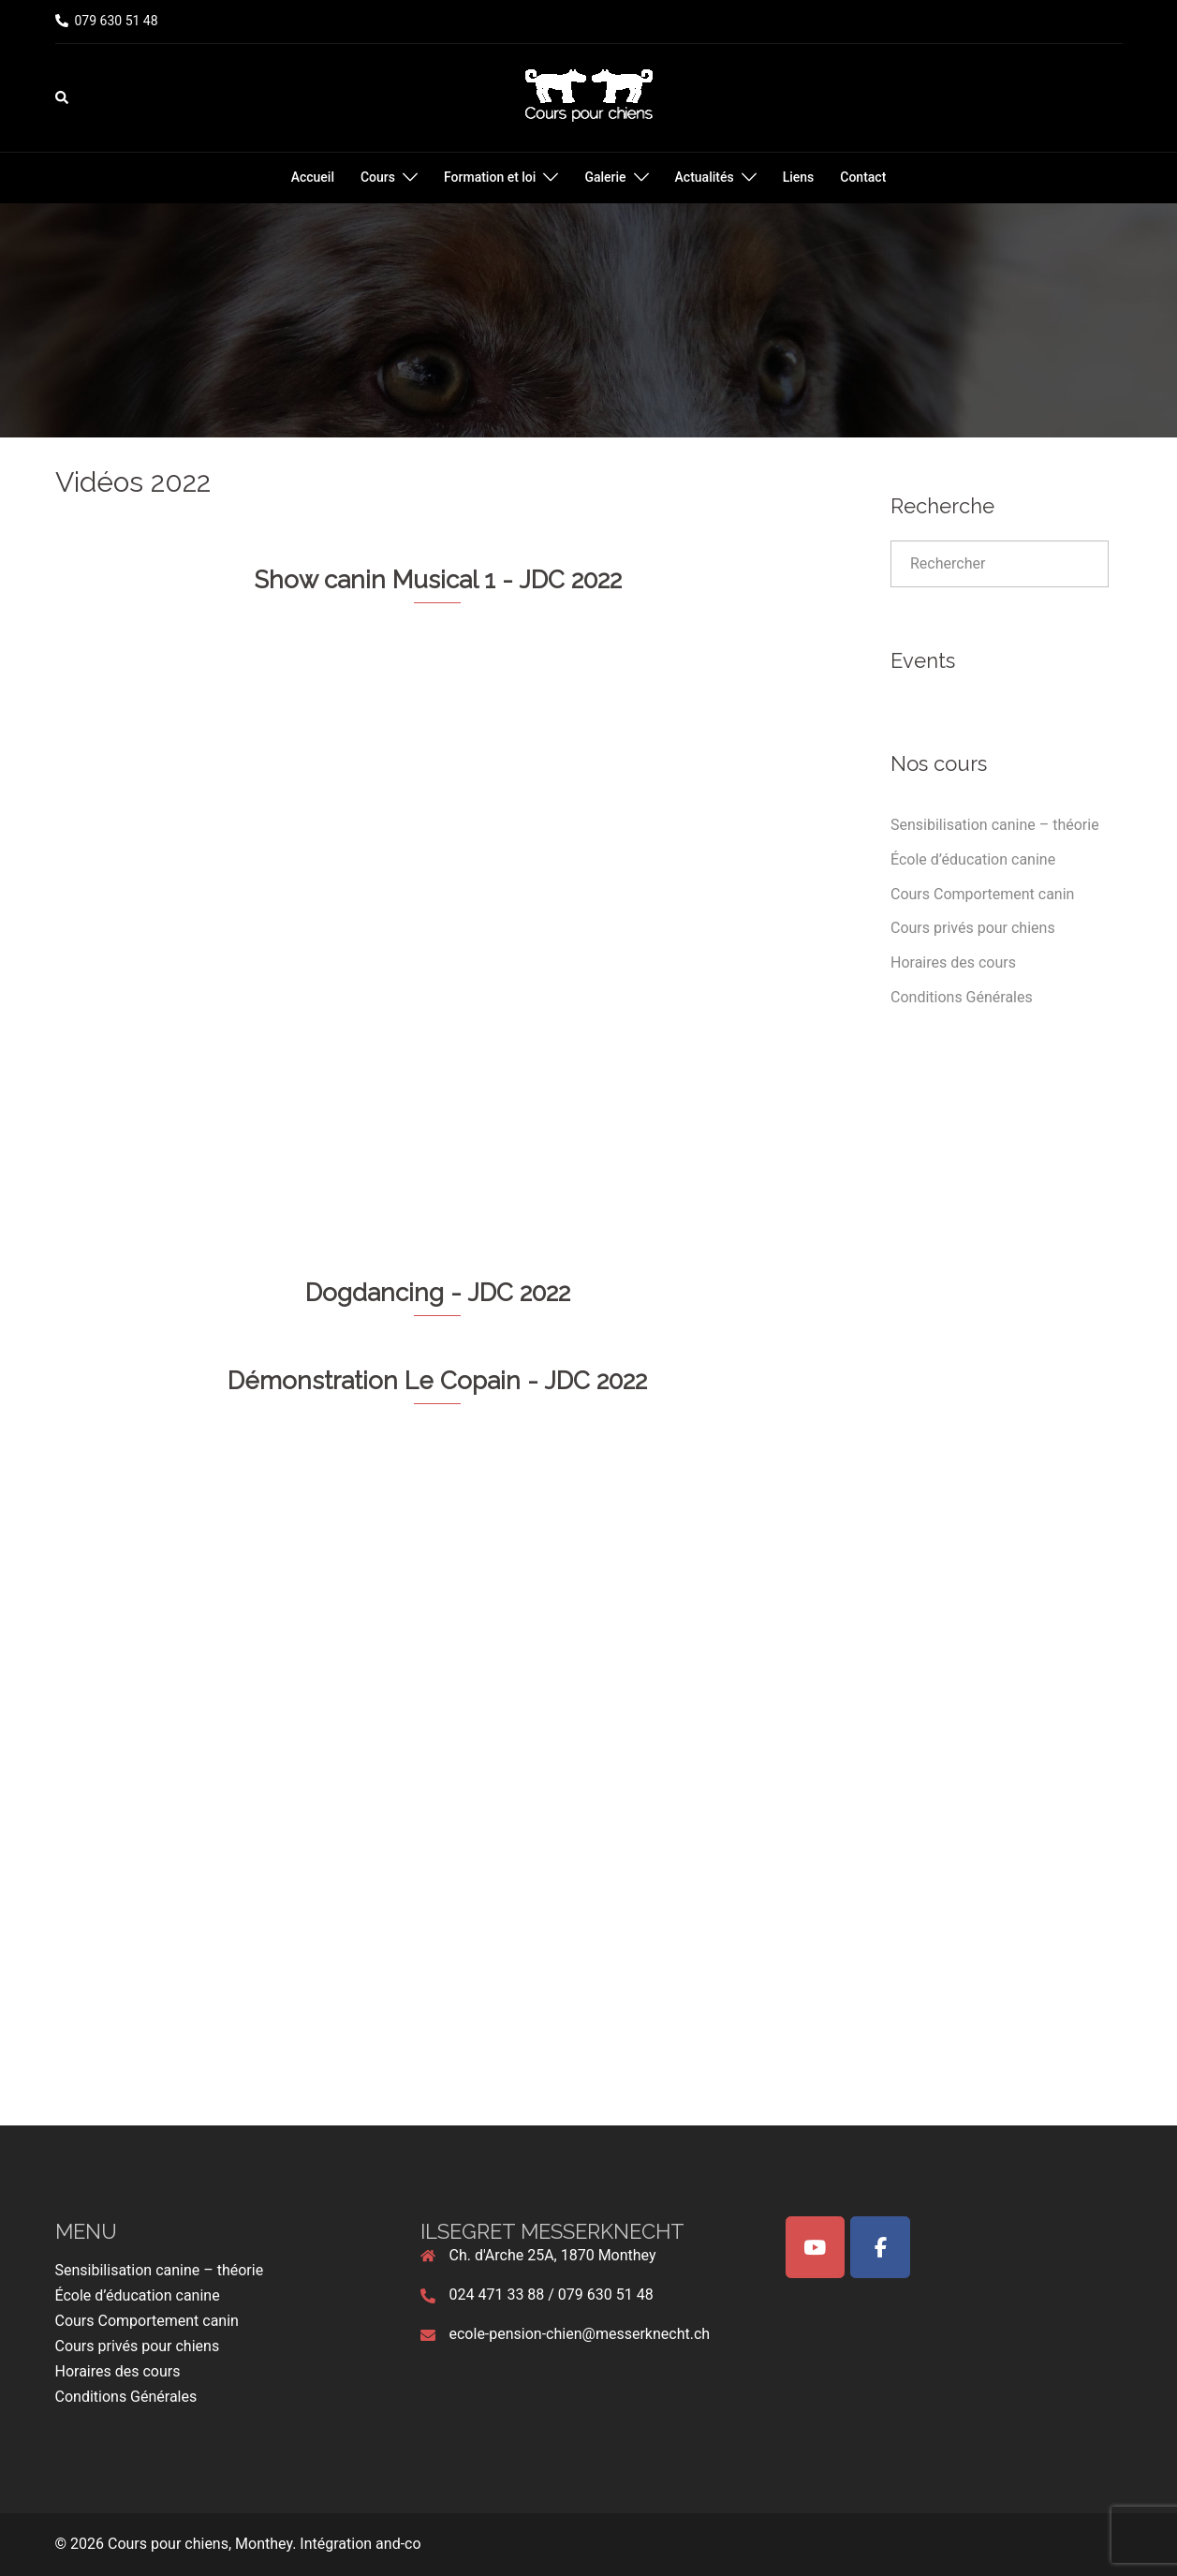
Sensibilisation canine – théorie (994, 825)
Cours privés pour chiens (972, 928)
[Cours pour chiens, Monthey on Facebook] (880, 2247)
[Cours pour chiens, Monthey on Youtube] (816, 2247)
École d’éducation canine (972, 859)
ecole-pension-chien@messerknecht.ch (580, 2334)
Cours (377, 177)
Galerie (604, 177)
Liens (799, 177)
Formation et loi (490, 177)
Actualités (704, 177)
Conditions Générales (961, 997)
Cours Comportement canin (982, 894)
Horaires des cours (953, 962)
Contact (863, 177)
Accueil (312, 177)
